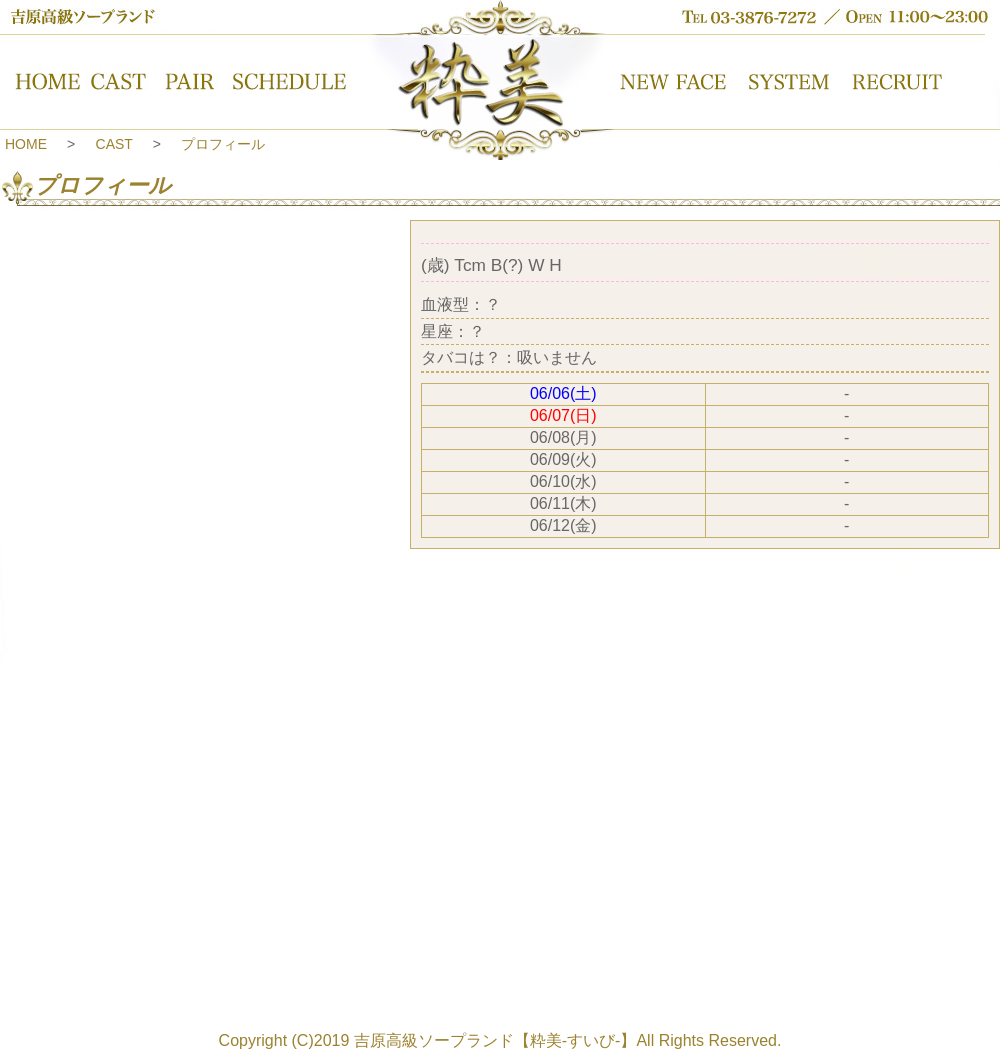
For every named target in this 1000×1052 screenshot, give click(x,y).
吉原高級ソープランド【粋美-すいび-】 (495, 1040)
